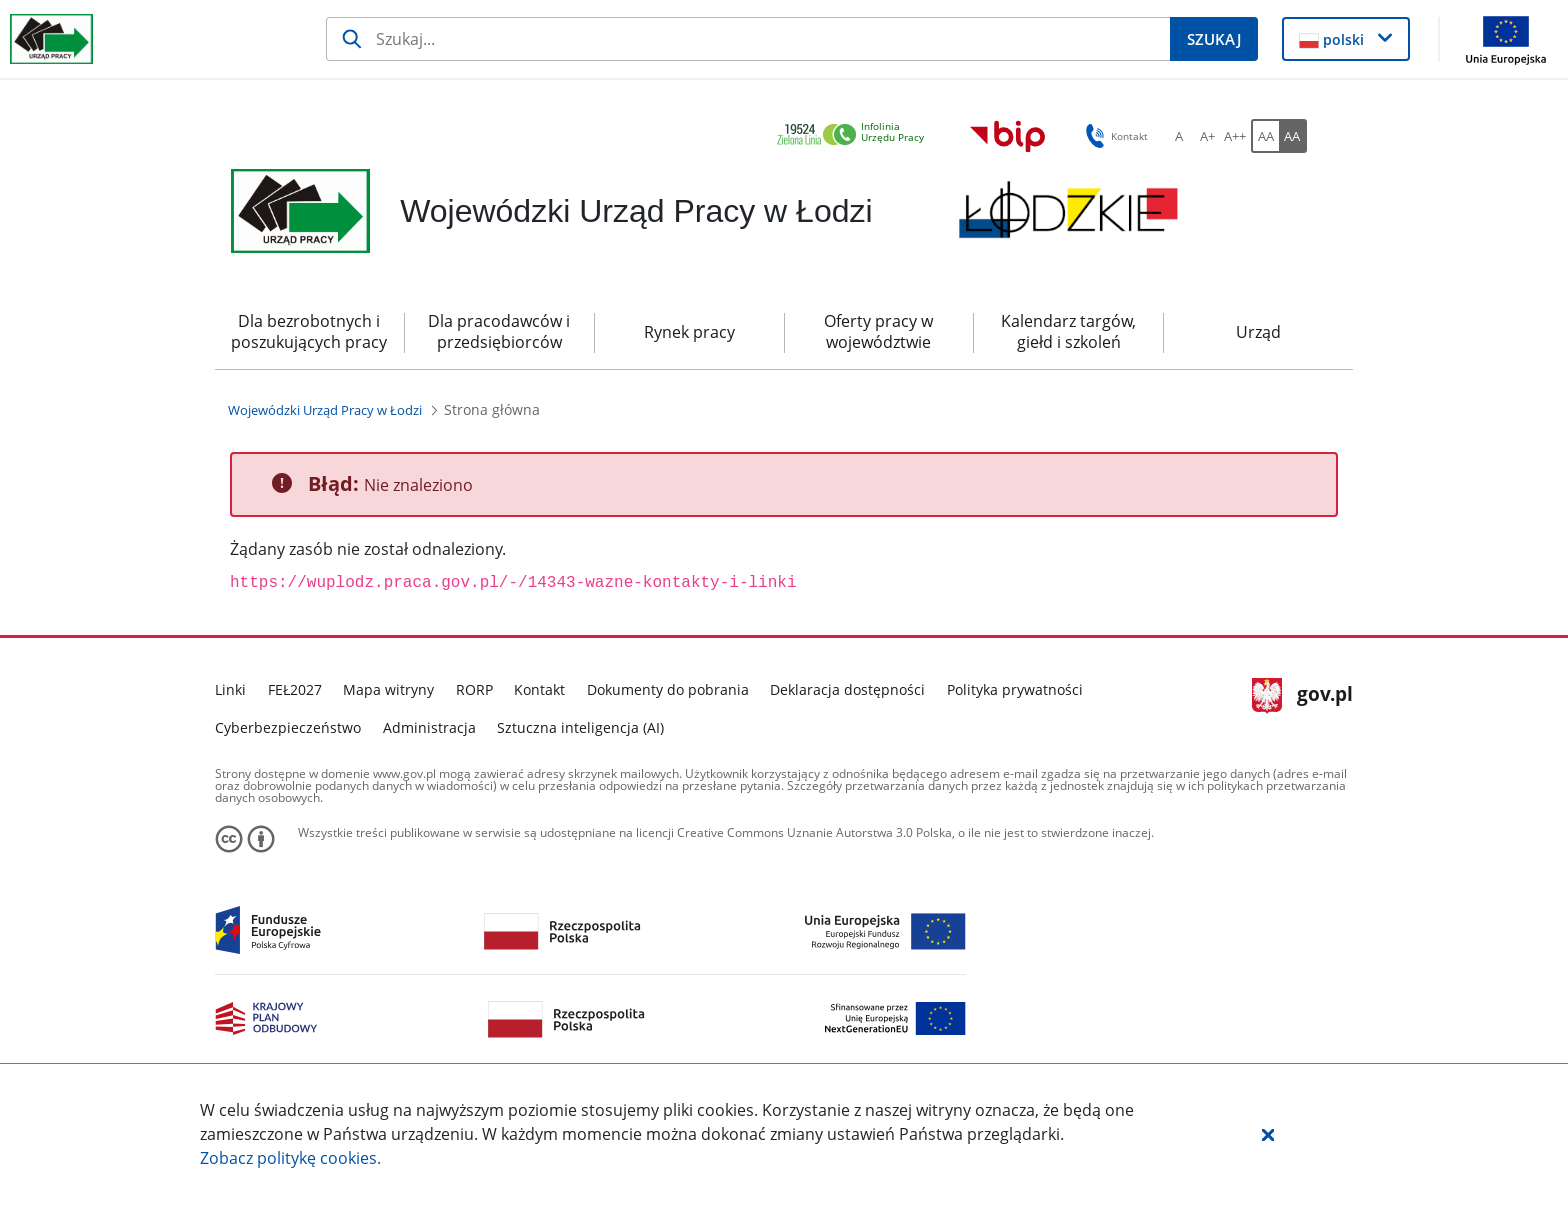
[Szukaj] (748, 39)
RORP (474, 689)
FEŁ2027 (295, 689)
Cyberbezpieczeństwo (288, 727)
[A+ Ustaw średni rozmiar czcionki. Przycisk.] (1207, 136)
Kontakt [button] (1113, 136)
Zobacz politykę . (290, 1158)
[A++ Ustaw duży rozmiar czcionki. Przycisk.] (1235, 136)
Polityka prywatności (1015, 689)
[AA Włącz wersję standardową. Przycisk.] (1265, 136)
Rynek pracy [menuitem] (689, 332)
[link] (856, 135)
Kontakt (539, 689)
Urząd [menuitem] (1258, 332)
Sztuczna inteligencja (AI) (580, 727)
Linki (230, 689)
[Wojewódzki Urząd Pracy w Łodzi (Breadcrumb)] (325, 410)
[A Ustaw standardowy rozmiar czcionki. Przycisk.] (1179, 136)
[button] (1268, 1134)
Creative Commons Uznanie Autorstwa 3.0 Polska (814, 832)
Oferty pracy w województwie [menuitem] (878, 331)
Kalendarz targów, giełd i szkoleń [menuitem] (1068, 331)
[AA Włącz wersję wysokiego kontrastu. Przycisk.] (1293, 136)
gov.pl (1302, 696)
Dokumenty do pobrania (668, 689)
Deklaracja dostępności (847, 689)
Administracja (429, 727)
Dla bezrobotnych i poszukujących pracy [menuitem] (309, 331)
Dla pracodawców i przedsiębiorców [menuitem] (499, 331)
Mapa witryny (388, 689)
